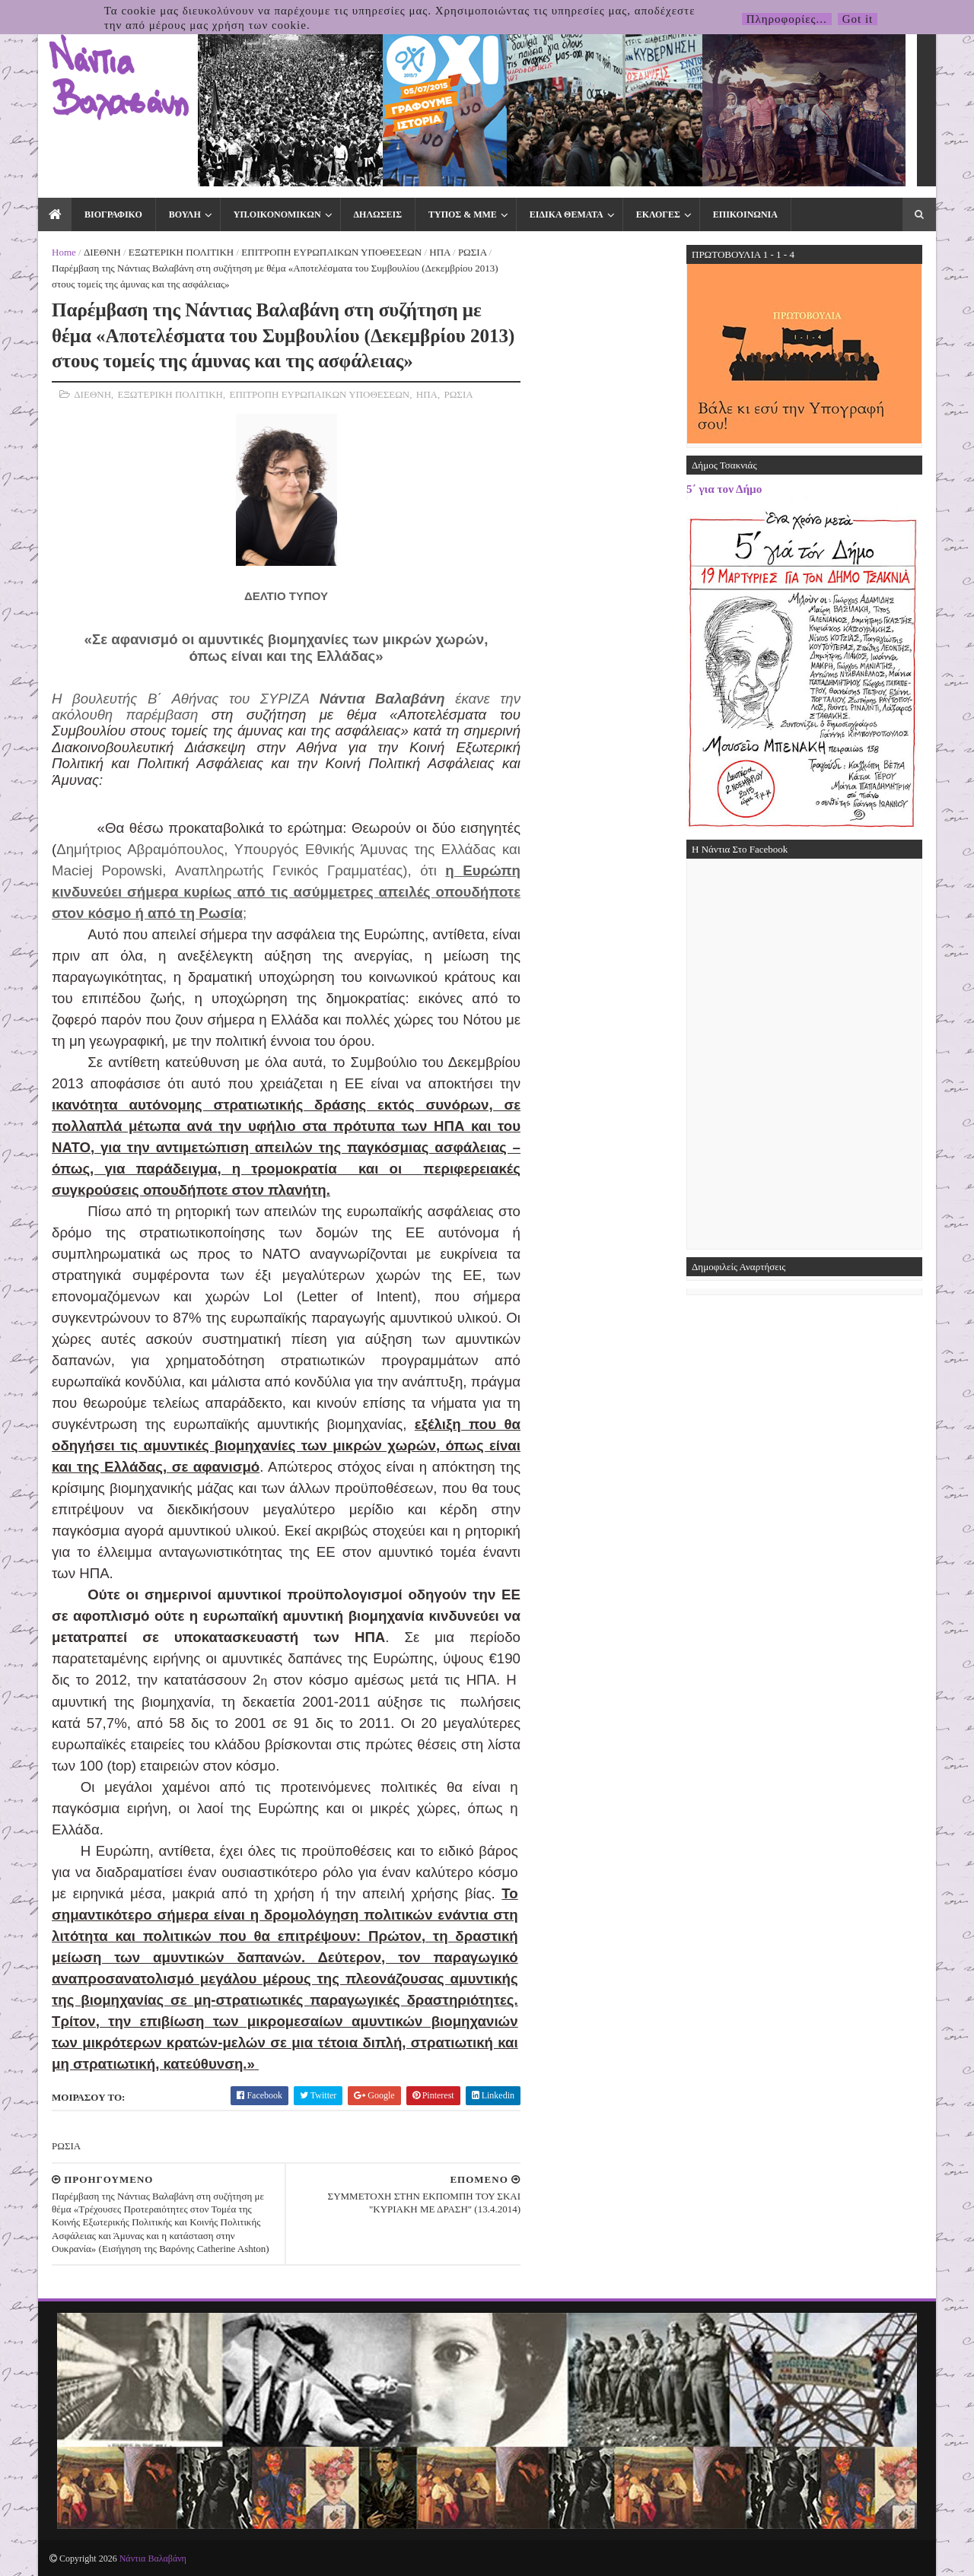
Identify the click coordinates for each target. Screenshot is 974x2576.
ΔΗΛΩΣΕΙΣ (378, 214)
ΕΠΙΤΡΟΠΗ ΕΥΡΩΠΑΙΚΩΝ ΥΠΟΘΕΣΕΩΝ (331, 252)
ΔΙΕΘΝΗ (102, 252)
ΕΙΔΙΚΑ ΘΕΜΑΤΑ (566, 214)
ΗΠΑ (439, 252)
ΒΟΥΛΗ (185, 214)
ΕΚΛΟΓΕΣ (658, 214)
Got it (858, 19)
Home (64, 252)
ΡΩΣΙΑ (472, 252)
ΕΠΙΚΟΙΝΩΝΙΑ (745, 214)
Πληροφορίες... (786, 19)
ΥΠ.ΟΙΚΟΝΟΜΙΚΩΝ (277, 214)
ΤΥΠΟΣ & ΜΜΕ (462, 214)
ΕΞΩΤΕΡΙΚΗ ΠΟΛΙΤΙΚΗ (181, 252)
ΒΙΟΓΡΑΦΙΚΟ (113, 214)
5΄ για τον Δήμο (724, 488)
